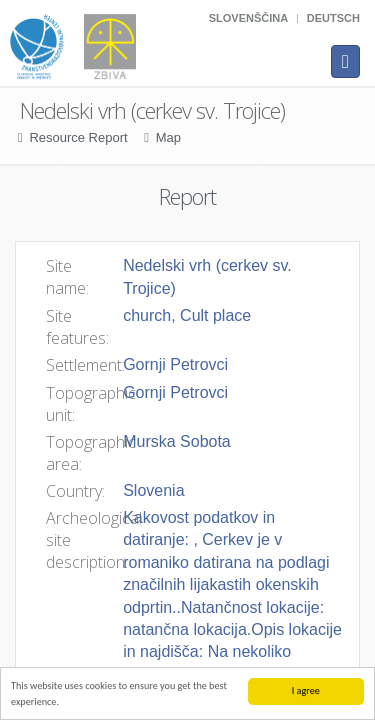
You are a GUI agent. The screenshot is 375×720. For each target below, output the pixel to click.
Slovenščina (248, 18)
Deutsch (333, 18)
